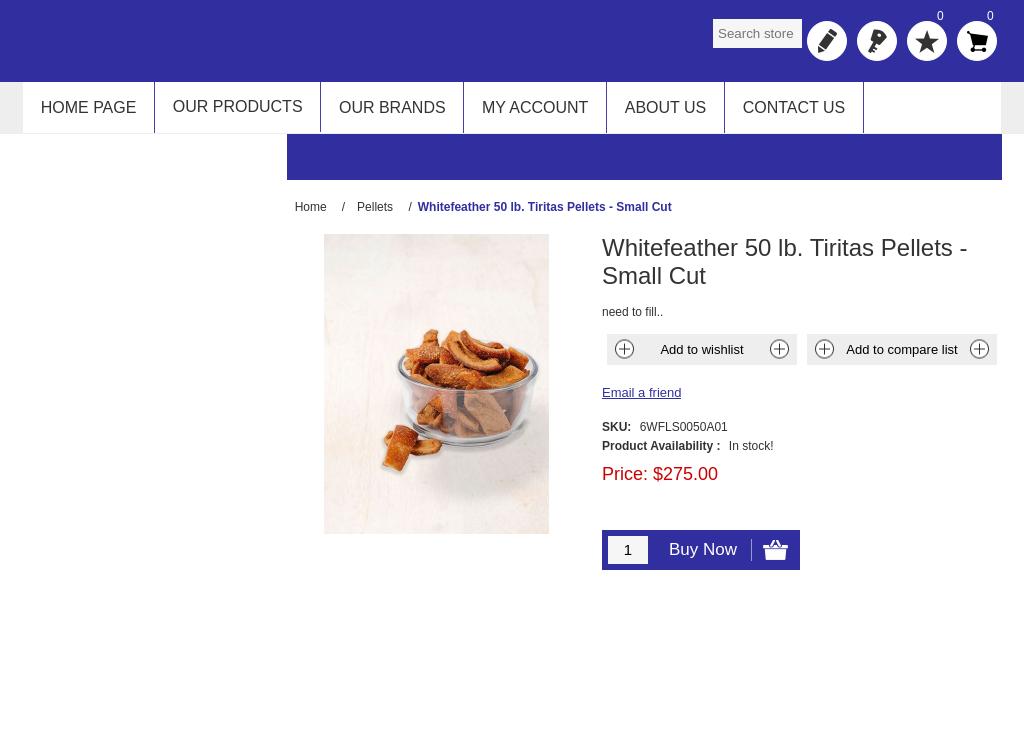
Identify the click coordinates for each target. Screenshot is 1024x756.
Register (827, 41)
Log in (877, 41)
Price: (625, 483)
